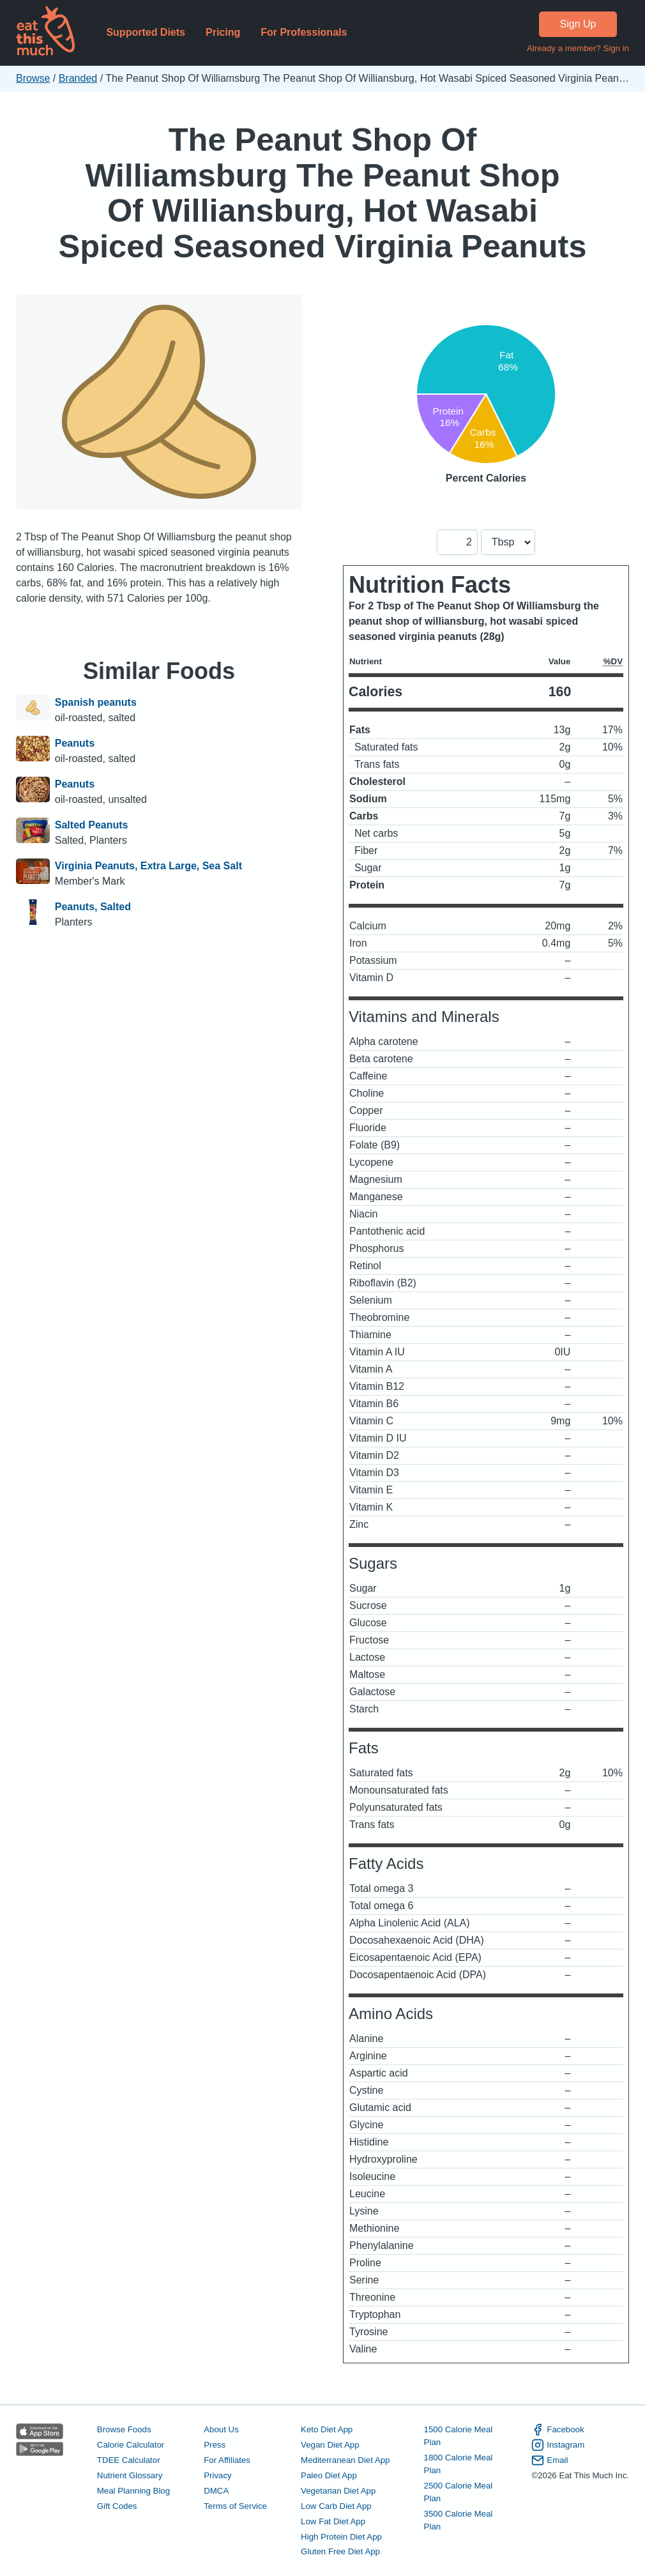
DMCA (216, 2491)
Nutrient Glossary (129, 2475)
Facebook (557, 2429)
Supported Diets (145, 32)
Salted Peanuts (91, 824)
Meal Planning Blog (133, 2491)
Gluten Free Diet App (340, 2551)
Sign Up (578, 24)
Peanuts (75, 743)
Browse (33, 78)
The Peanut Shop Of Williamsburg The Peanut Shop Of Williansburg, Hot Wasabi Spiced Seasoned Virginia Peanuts (323, 192)
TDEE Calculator (128, 2460)
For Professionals (304, 32)
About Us (221, 2429)
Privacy (218, 2475)
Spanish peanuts (96, 702)
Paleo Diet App (329, 2475)
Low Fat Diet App (333, 2521)
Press (214, 2445)
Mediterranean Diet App (345, 2460)
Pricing (223, 32)
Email (549, 2460)
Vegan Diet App (330, 2445)
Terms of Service (235, 2506)
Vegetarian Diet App (338, 2491)
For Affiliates (227, 2460)
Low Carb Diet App (336, 2506)
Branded (78, 78)
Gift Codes (117, 2506)
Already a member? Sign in (578, 48)
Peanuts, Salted (93, 906)
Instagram (557, 2445)
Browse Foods (124, 2429)
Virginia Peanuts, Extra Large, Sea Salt (148, 865)
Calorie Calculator (130, 2445)
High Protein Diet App (341, 2537)
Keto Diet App (327, 2429)
